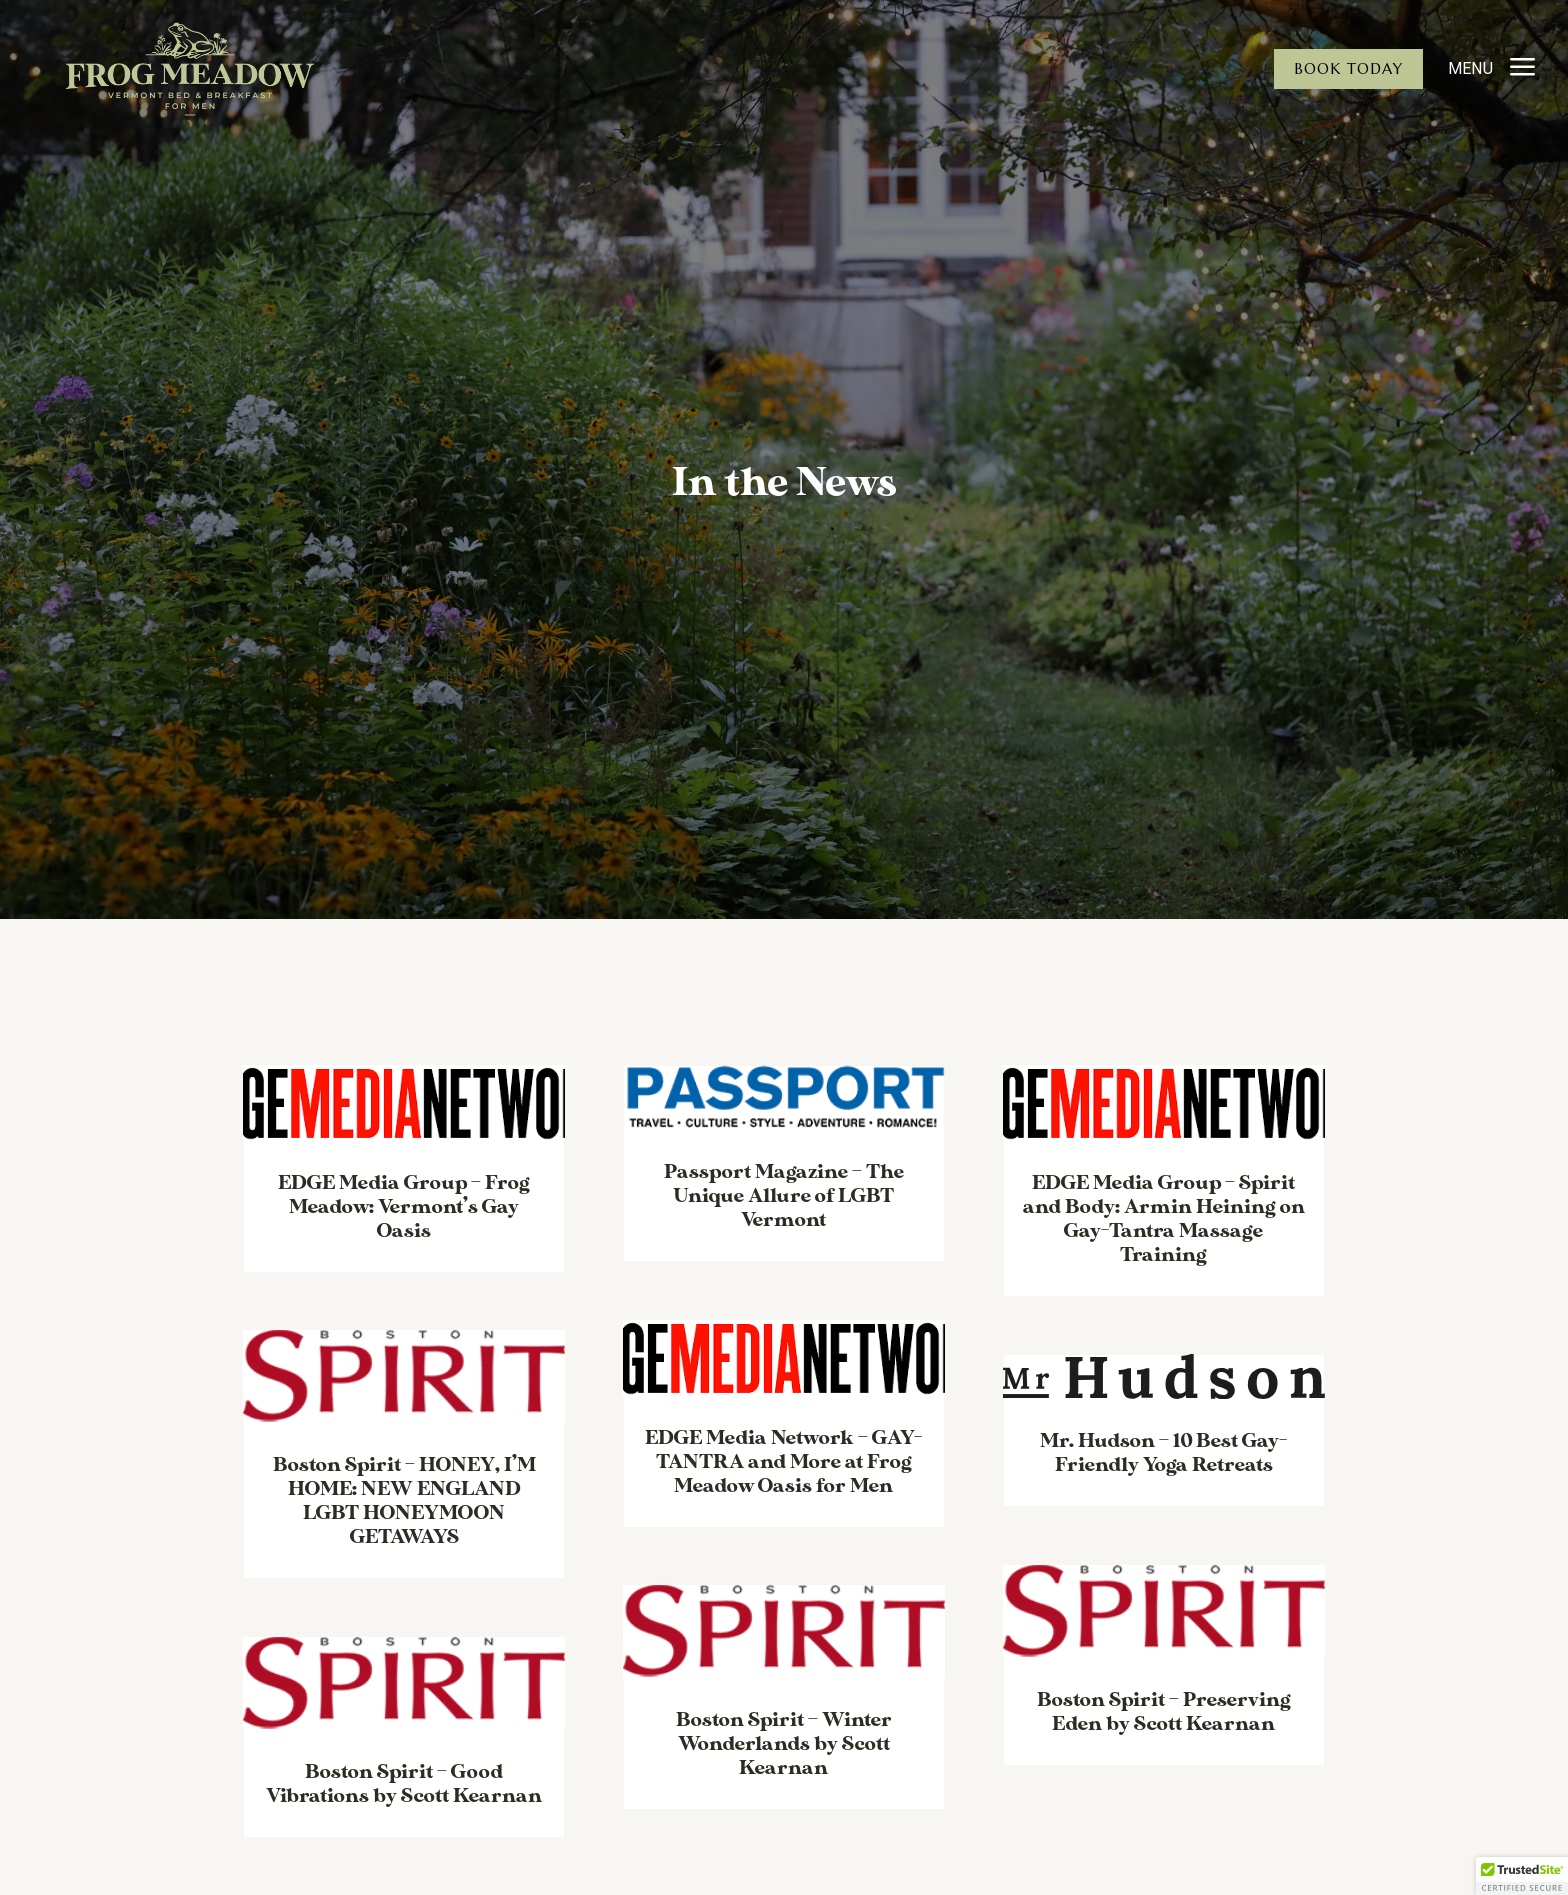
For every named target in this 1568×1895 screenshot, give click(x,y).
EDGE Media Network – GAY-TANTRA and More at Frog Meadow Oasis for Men (783, 1462)
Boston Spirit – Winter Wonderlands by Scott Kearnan (784, 1744)
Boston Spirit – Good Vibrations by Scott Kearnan (404, 1784)
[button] (1522, 1876)
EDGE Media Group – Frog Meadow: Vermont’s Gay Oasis (404, 1207)
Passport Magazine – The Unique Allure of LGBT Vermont (784, 1196)
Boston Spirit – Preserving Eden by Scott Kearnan (1164, 1712)
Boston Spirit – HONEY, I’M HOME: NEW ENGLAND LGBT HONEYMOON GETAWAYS (404, 1501)
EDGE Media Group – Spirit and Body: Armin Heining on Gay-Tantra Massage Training (1164, 1219)
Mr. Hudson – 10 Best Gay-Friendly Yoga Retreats (1163, 1453)
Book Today (1348, 68)
